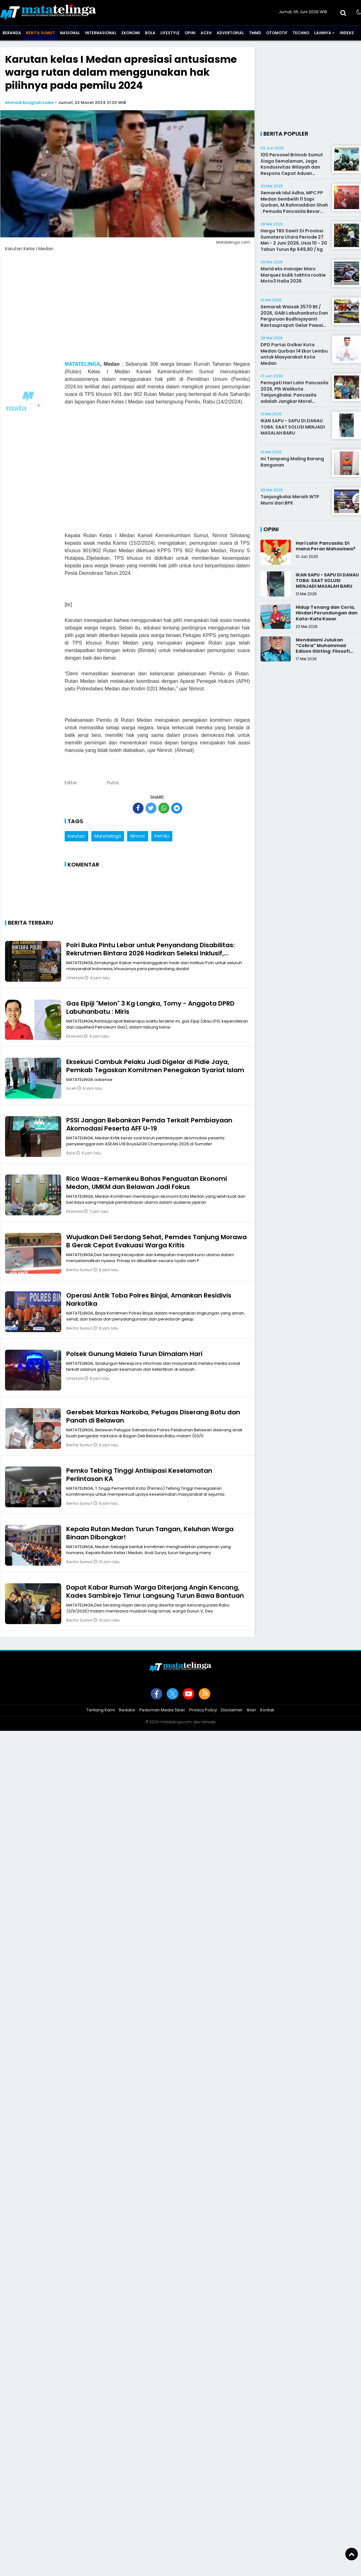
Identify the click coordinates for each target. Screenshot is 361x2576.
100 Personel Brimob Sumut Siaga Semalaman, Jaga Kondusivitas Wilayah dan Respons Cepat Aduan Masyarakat (292, 167)
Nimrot (137, 836)
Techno (301, 32)
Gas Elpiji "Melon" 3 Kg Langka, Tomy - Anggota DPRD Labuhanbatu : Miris (150, 1007)
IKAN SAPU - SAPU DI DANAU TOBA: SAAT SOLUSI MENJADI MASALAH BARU (293, 427)
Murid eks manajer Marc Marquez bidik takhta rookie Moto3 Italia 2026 (293, 275)
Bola (150, 32)
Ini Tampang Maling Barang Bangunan (292, 462)
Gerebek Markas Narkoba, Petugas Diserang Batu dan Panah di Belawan (153, 1416)
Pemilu (161, 836)
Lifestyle (170, 32)
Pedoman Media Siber (162, 1710)
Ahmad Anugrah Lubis (29, 102)
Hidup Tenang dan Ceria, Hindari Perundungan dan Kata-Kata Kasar (327, 613)
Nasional (70, 32)
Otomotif (277, 32)
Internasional (100, 32)
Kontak (267, 1710)
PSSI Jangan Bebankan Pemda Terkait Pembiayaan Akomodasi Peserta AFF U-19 (149, 1124)
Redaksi (127, 1710)
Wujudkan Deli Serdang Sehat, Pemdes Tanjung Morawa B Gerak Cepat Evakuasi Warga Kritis (156, 1241)
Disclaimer (232, 1710)
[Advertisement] (157, 473)
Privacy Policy (203, 1710)
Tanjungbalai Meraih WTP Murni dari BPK (290, 500)
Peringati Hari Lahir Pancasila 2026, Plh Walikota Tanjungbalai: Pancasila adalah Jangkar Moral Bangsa (294, 395)
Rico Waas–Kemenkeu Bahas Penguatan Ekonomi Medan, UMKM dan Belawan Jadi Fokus (146, 1182)
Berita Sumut (40, 32)
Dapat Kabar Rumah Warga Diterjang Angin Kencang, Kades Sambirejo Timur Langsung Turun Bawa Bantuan (155, 1591)
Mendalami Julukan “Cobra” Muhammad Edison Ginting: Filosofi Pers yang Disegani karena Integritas (328, 651)
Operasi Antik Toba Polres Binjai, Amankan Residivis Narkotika (148, 1299)
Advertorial (230, 32)
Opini (190, 32)
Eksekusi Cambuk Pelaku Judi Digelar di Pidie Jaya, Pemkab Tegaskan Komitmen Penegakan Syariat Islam (155, 1065)
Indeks (347, 32)
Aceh (206, 32)
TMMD (255, 32)
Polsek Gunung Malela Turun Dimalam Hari (134, 1353)
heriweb (208, 1722)
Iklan (251, 1710)
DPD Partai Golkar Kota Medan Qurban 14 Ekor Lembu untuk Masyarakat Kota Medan (294, 354)
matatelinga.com (175, 1722)
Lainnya (322, 32)
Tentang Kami (101, 1710)
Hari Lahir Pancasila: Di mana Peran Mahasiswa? (325, 546)
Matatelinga (107, 836)
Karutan (76, 836)
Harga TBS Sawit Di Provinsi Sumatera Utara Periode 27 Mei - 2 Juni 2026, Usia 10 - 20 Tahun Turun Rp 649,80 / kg (294, 240)
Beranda (12, 32)
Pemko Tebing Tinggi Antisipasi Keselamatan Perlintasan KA (139, 1474)
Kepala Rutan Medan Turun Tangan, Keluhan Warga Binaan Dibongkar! (150, 1533)
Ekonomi (130, 32)
